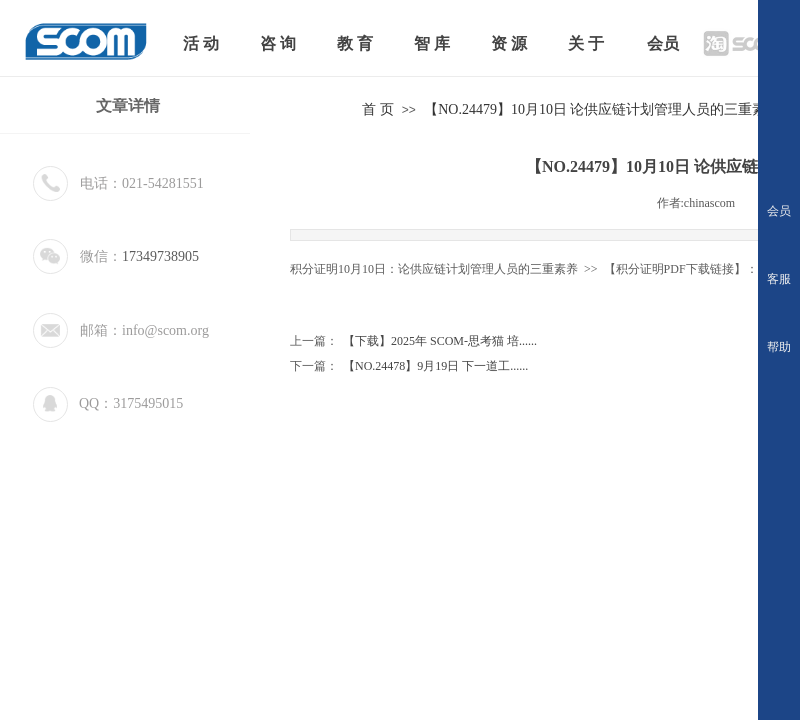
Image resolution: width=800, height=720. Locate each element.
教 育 (355, 43)
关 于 (586, 43)
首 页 (378, 109)
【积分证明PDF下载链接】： (679, 269)
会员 (663, 43)
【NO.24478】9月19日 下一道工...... (409, 366)
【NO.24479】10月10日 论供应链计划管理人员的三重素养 (602, 109)
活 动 (201, 43)
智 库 (432, 43)
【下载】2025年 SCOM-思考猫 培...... (413, 341)
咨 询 (278, 43)
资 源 (509, 43)
